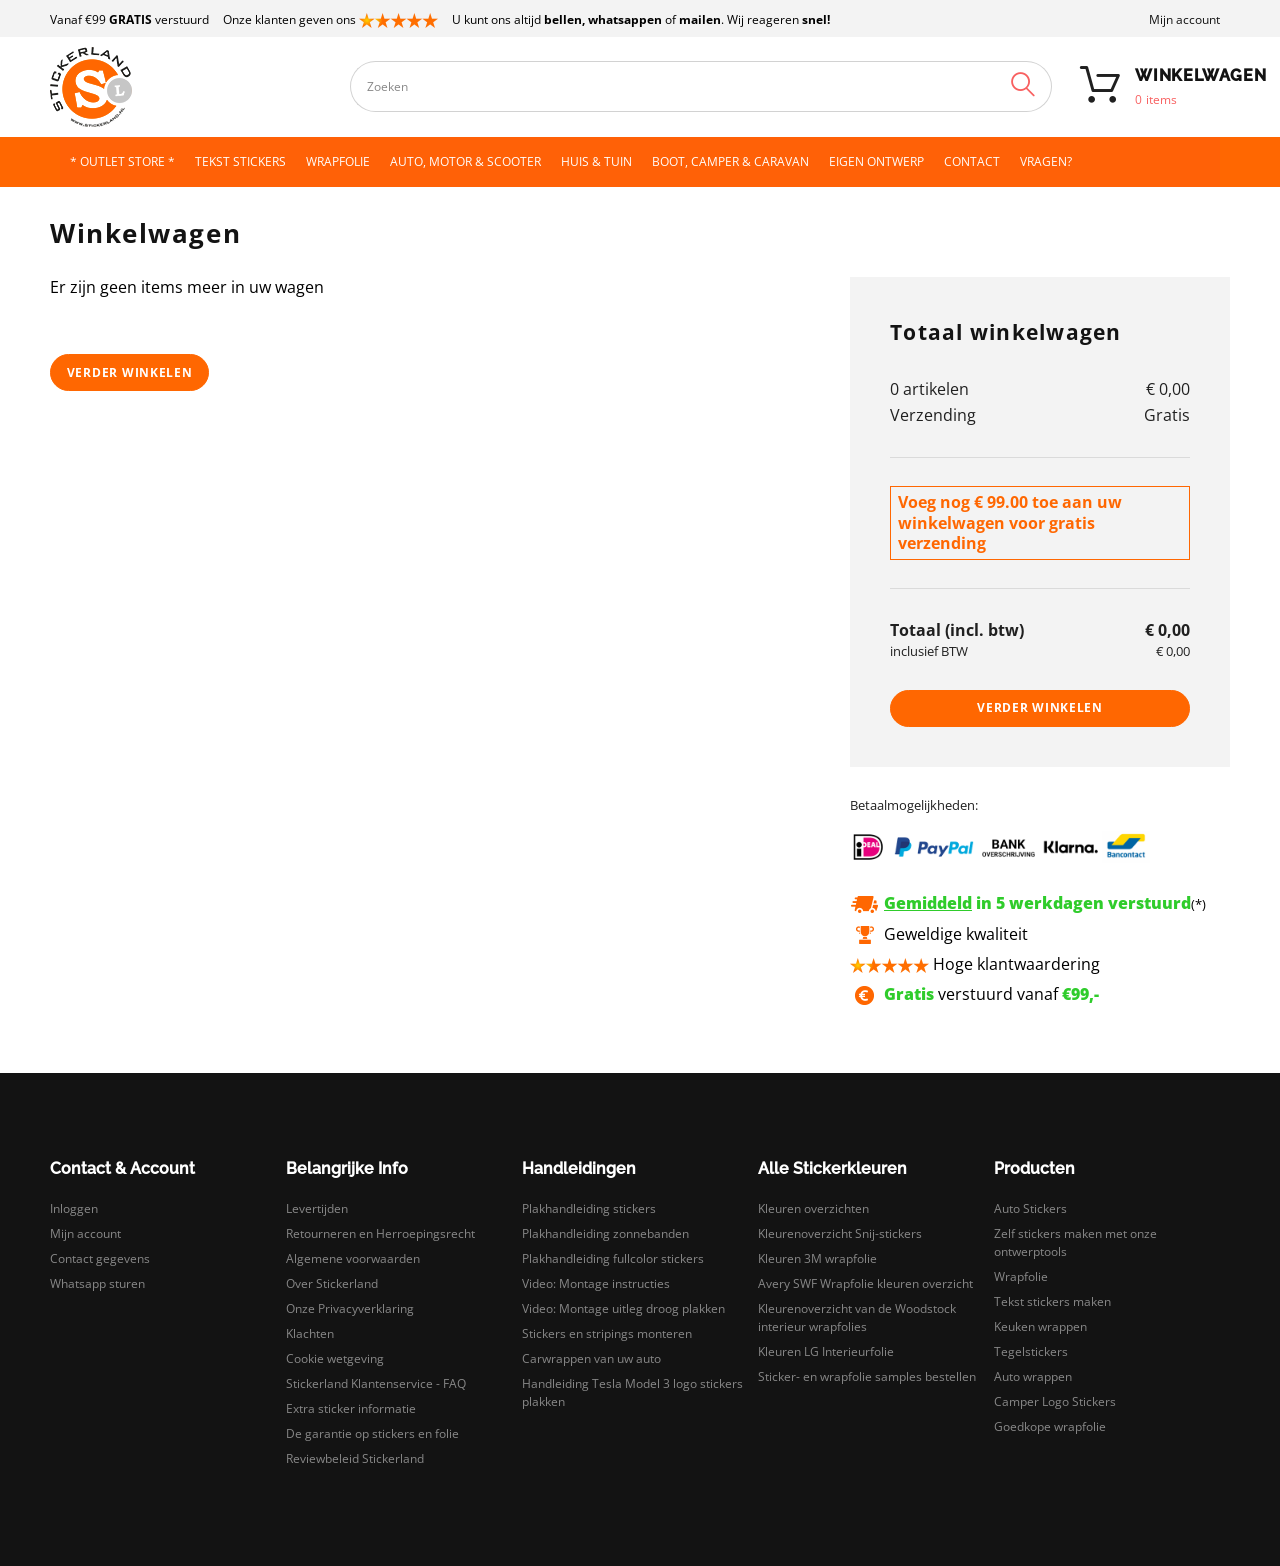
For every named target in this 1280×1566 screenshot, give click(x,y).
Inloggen (74, 1208)
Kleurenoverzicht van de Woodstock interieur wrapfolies (857, 1317)
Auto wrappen (1033, 1376)
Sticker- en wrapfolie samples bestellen (867, 1376)
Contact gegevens (100, 1258)
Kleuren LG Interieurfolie (826, 1351)
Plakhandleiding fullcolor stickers (613, 1258)
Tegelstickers (1031, 1351)
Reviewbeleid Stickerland (355, 1458)
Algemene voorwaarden (353, 1258)
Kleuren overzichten (813, 1208)
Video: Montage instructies (596, 1283)
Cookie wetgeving (335, 1358)
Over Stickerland (332, 1283)
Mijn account (1184, 19)
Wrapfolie (1021, 1276)
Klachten (310, 1333)
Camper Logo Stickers (1055, 1401)
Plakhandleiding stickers (589, 1208)
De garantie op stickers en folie (372, 1433)
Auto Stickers (1030, 1208)
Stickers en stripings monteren (607, 1333)
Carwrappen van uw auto (591, 1358)
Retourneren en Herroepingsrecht (380, 1233)
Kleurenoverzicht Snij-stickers (840, 1233)
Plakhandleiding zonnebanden (605, 1233)
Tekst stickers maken (1052, 1301)
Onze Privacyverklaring (350, 1308)
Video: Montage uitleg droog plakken (623, 1308)
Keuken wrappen (1040, 1326)
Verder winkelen (130, 372)
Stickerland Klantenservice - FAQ (376, 1383)
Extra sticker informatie (351, 1408)
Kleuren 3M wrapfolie (817, 1258)
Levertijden (317, 1208)
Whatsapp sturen (97, 1283)
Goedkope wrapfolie (1050, 1426)
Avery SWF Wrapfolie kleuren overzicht (865, 1283)
